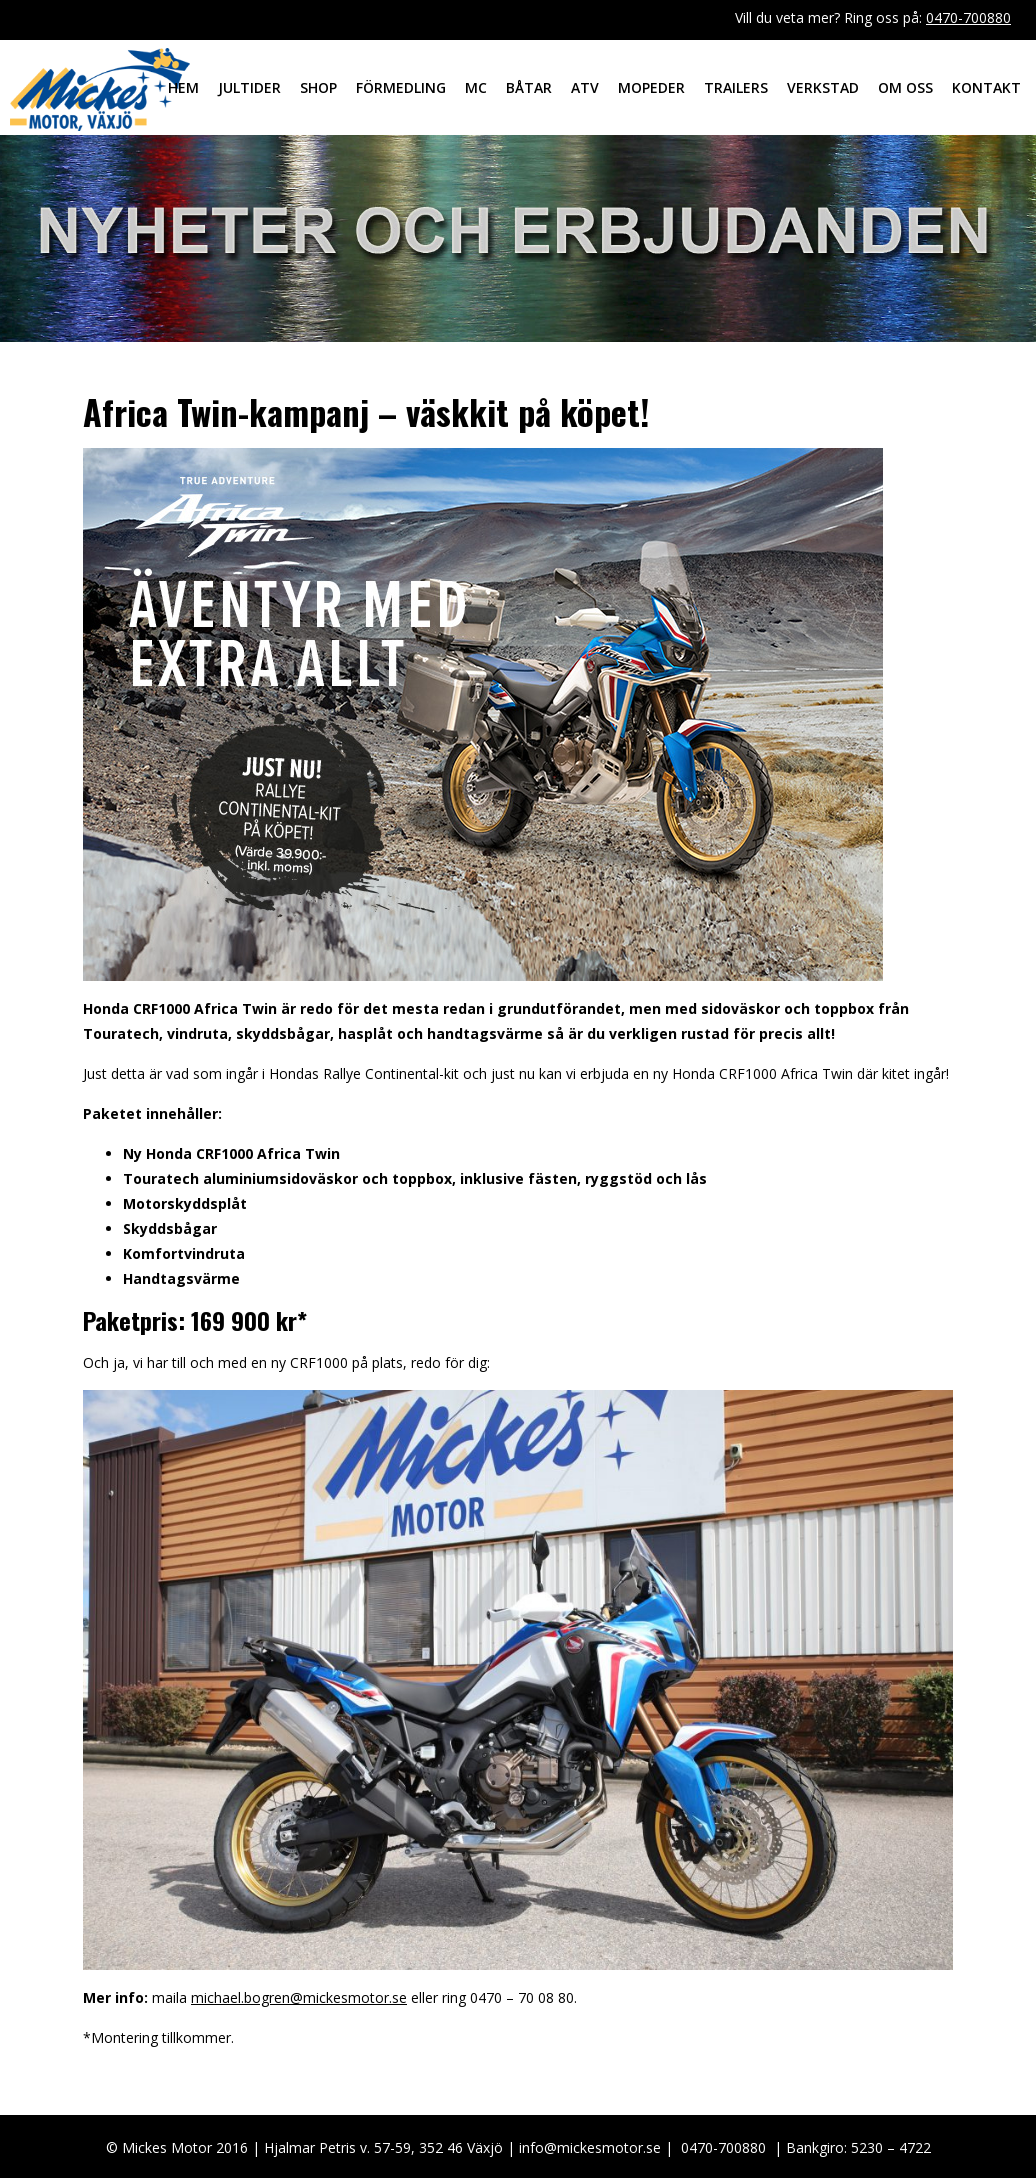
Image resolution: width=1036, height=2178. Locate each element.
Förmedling (401, 87)
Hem (183, 87)
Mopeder (651, 87)
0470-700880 (968, 17)
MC (476, 87)
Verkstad (823, 87)
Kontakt (986, 87)
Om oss (905, 87)
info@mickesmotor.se (590, 2147)
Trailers (736, 87)
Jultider (249, 87)
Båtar (529, 87)
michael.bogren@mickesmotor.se (299, 1997)
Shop (318, 87)
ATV (585, 87)
